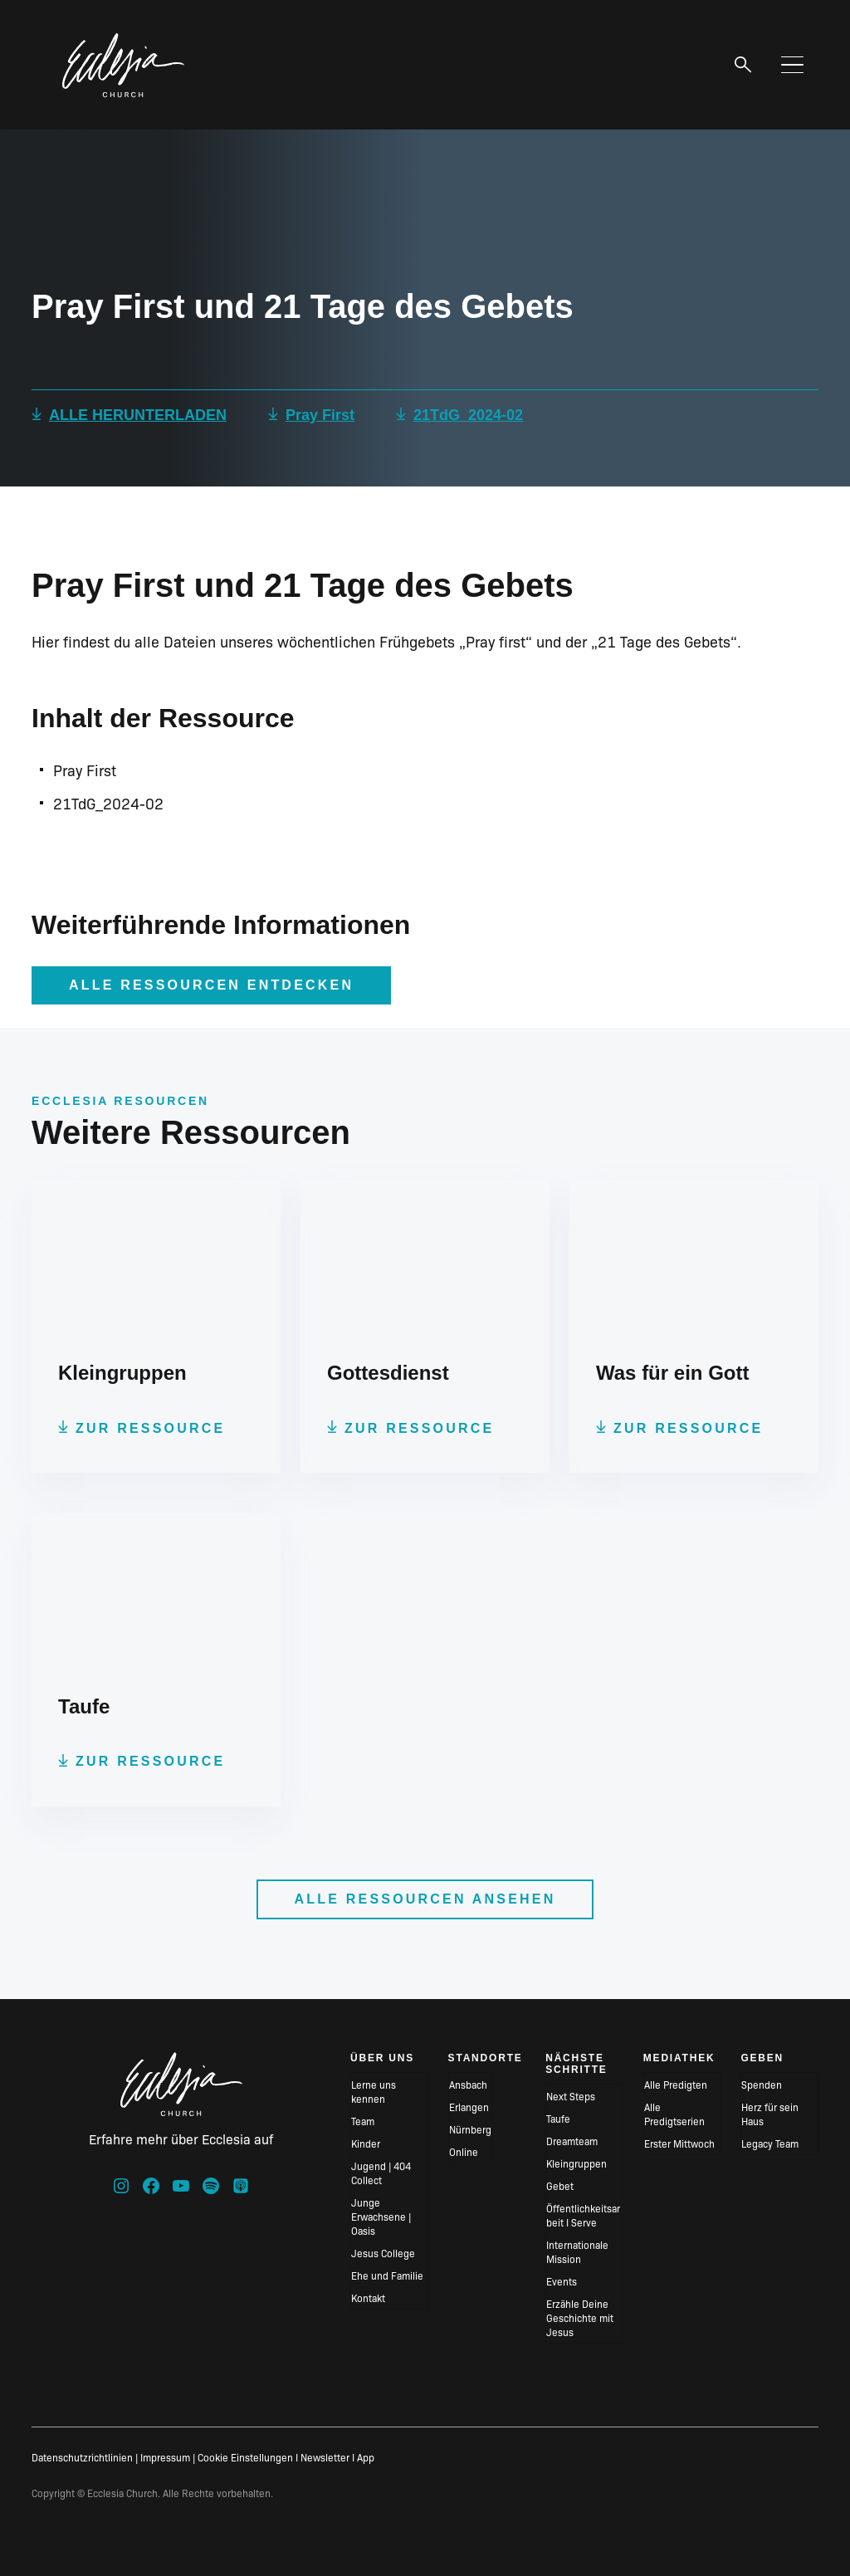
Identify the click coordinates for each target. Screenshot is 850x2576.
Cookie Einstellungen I (248, 2457)
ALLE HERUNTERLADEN (138, 415)
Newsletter (324, 2457)
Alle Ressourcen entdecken (211, 985)
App (365, 2457)
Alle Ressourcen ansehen (425, 1899)
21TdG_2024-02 (468, 415)
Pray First (320, 415)
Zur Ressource (150, 1428)
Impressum (165, 2457)
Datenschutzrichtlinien (82, 2457)
